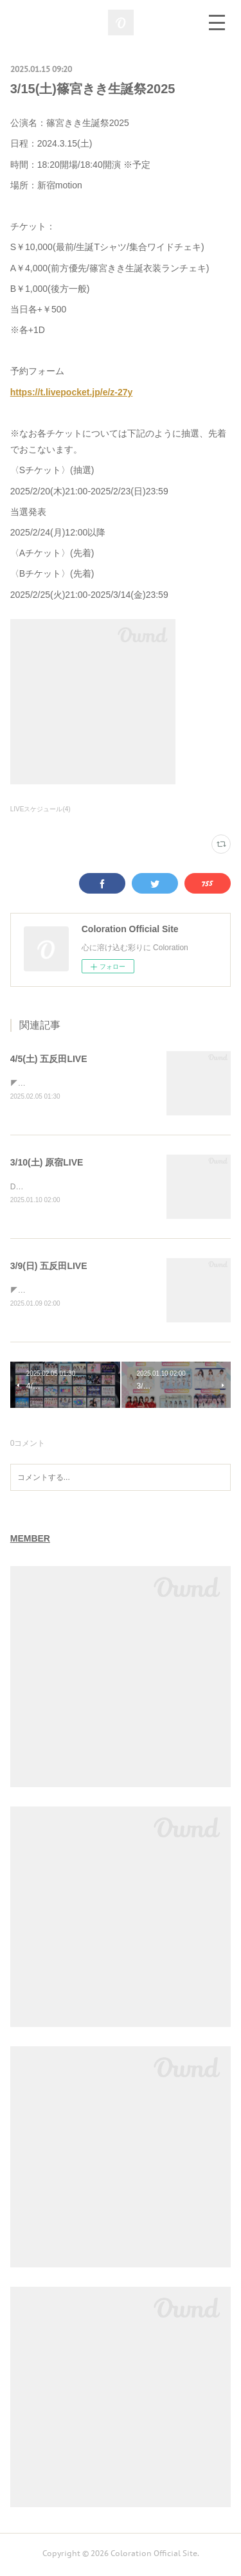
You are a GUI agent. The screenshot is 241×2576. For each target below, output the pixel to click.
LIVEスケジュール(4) (40, 809)
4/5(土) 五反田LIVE (48, 1059)
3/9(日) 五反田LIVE (48, 1268)
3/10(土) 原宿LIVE (47, 1163)
